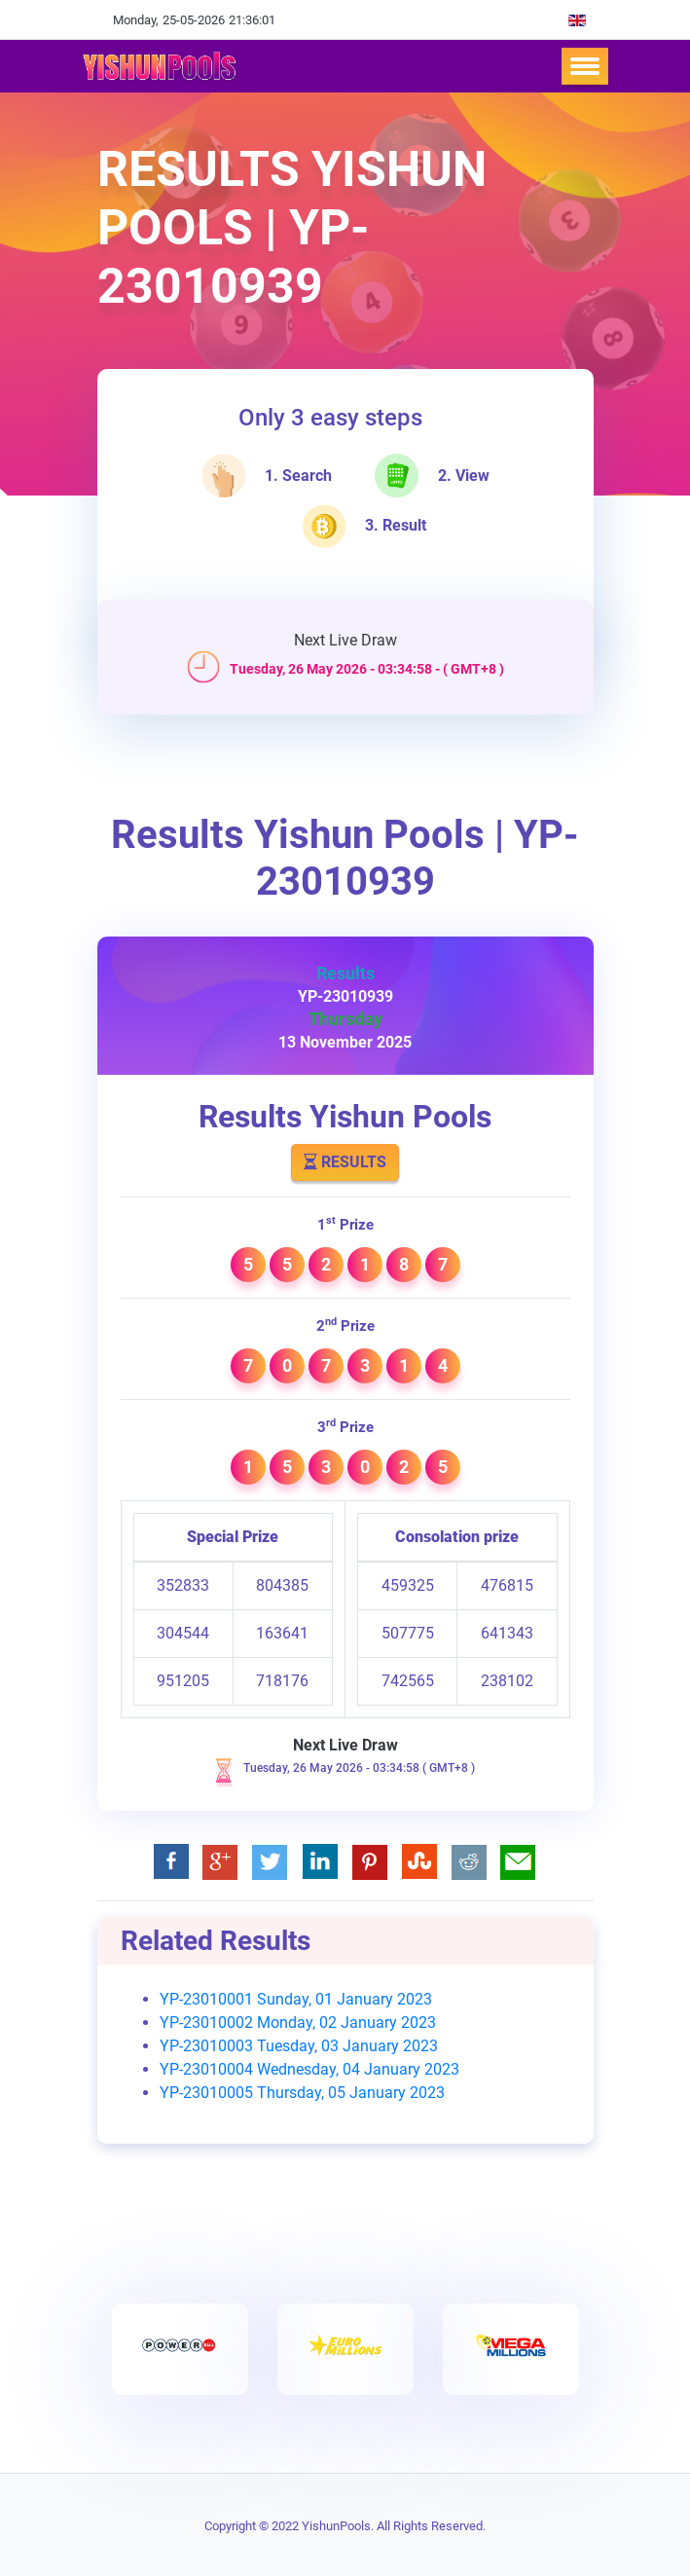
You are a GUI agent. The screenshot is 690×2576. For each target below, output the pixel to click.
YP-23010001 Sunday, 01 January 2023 (296, 1999)
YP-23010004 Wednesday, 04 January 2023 (309, 2069)
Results (345, 1162)
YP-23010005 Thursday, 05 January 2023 (302, 2092)
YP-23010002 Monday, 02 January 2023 (298, 2022)
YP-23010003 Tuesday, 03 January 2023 (299, 2046)
